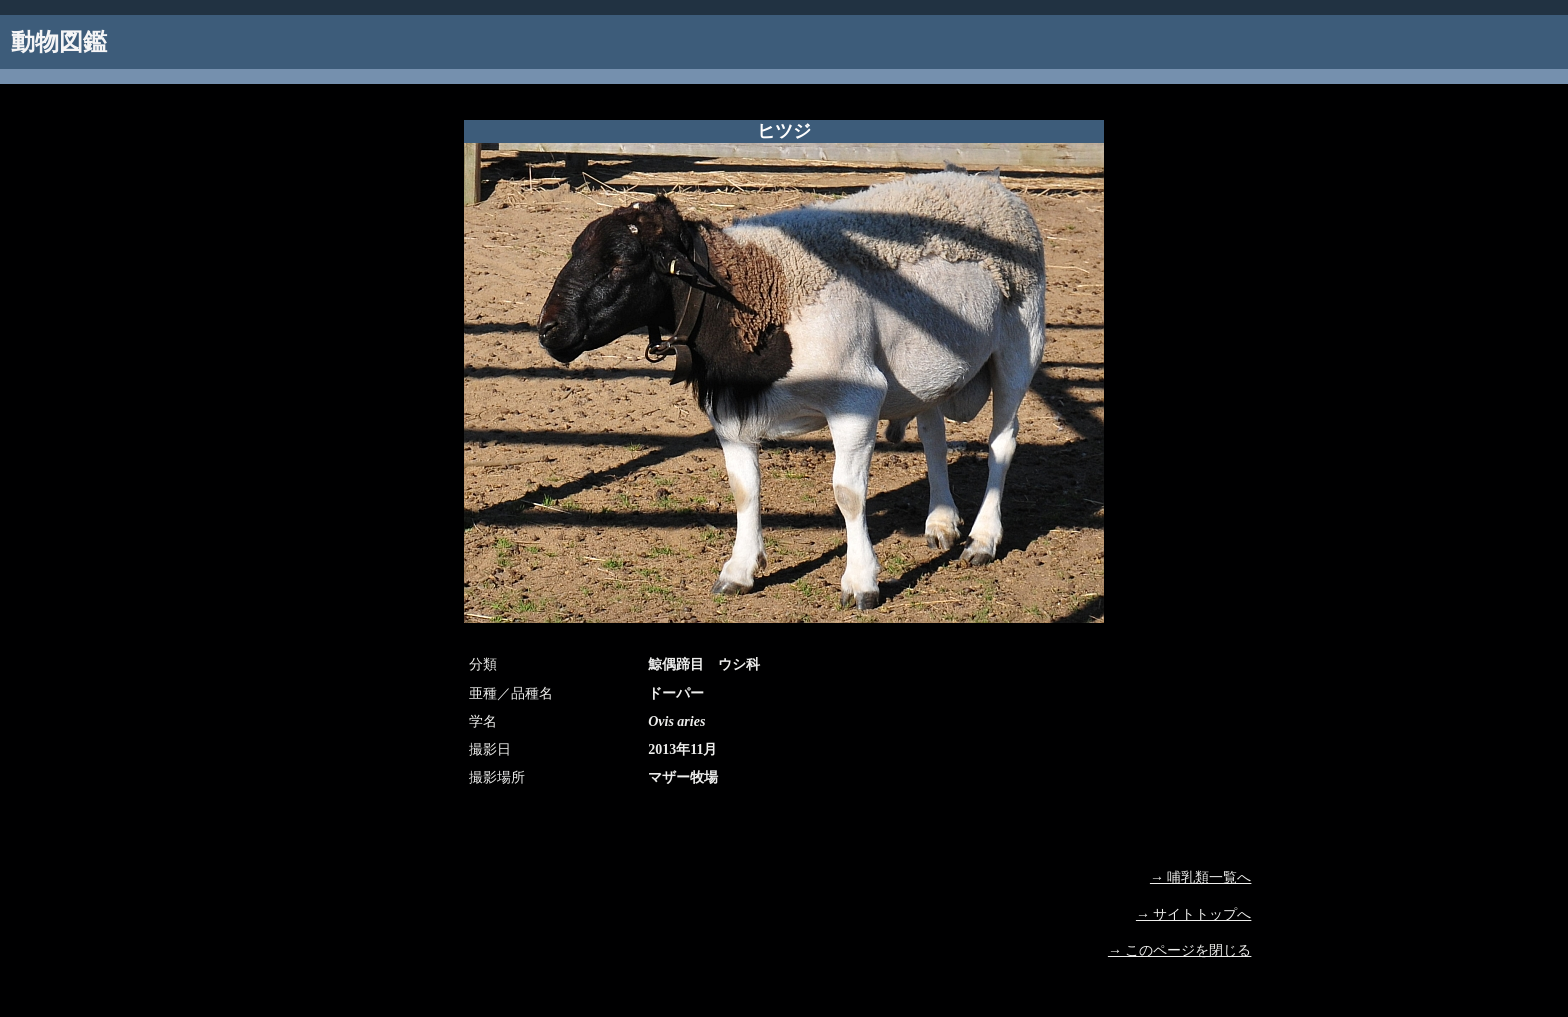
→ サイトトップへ (1194, 914)
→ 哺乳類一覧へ (1201, 877)
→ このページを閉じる (1180, 950)
